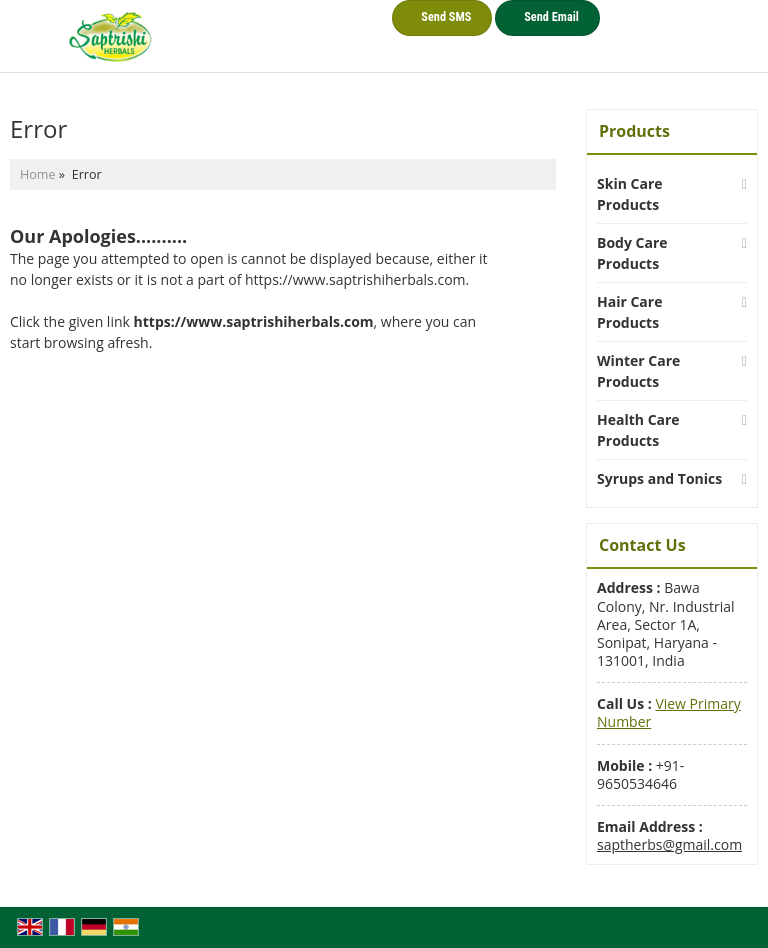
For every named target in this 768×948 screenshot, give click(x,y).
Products (634, 131)
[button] (669, 712)
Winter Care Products (638, 371)
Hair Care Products (629, 312)
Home (38, 174)
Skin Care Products (630, 194)
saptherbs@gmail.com (669, 844)
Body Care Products (632, 253)
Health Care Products (638, 430)
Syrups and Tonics (659, 478)
